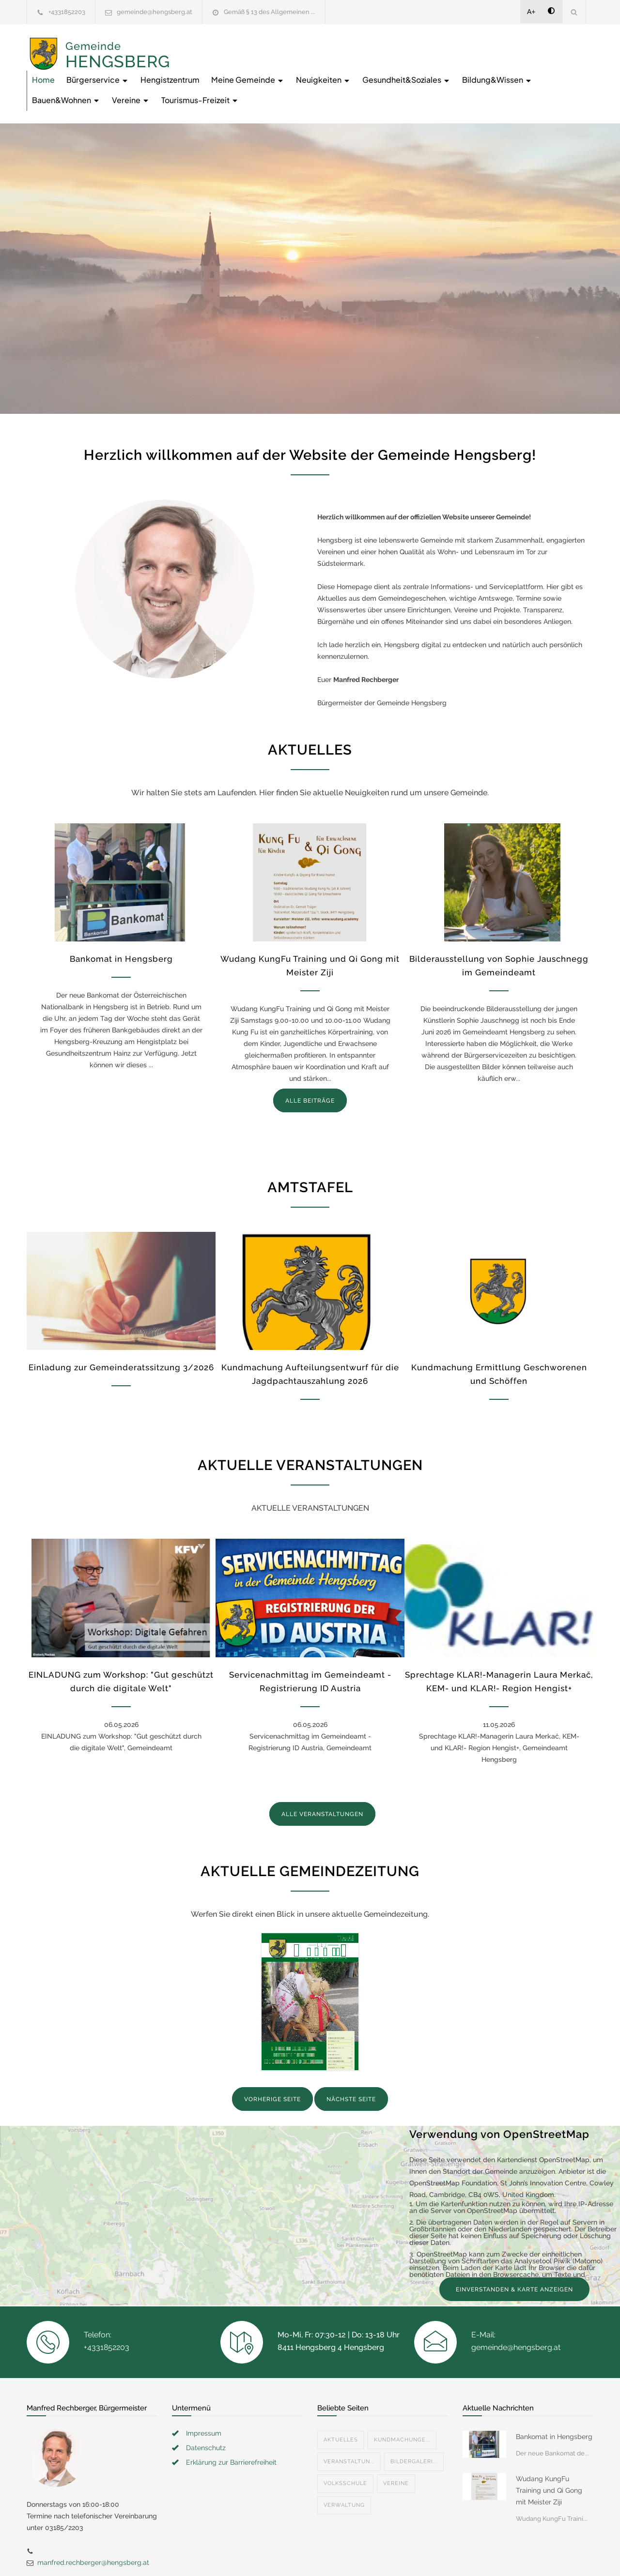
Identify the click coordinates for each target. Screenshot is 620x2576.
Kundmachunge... (402, 2406)
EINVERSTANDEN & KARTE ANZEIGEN (514, 2255)
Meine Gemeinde (402, 46)
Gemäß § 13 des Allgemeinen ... (269, 11)
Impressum (203, 2399)
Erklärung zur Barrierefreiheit (231, 2428)
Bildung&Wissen (322, 66)
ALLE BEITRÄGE (310, 1066)
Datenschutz (206, 2414)
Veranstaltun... (349, 2427)
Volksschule (345, 2449)
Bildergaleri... (413, 2427)
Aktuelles (341, 2406)
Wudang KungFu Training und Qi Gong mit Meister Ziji (549, 2456)
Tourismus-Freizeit (536, 66)
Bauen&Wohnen (403, 66)
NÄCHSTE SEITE (351, 2065)
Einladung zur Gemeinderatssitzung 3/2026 (121, 1333)
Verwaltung (344, 2471)
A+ (531, 11)
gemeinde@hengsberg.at (154, 11)
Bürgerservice (252, 46)
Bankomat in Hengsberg (121, 925)
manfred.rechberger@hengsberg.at (93, 2528)
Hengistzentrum (325, 46)
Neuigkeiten (478, 46)
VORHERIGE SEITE (272, 2065)
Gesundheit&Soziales (231, 66)
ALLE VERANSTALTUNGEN (322, 1780)
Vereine (467, 66)
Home (198, 46)
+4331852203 (66, 11)
